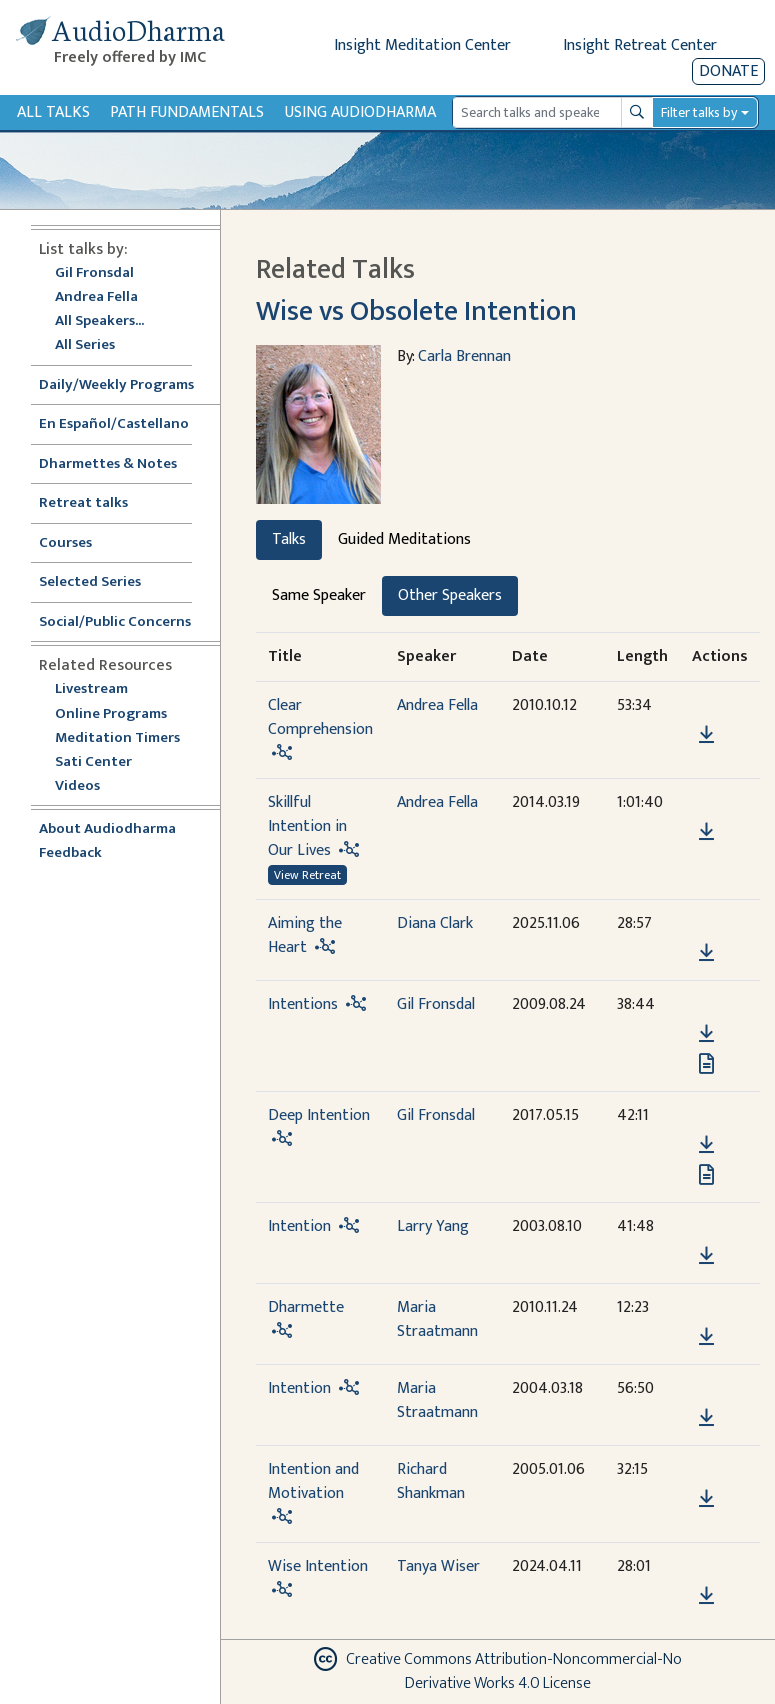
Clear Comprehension (320, 717)
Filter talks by (699, 112)
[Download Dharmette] (706, 1337)
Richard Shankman (431, 1481)
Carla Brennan (464, 356)
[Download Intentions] (706, 1034)
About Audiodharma (107, 829)
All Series (85, 345)
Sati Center (93, 762)
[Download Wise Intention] (706, 1596)
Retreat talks (83, 503)
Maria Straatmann (437, 1319)
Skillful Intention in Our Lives (307, 826)
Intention (299, 1226)
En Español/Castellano (114, 424)
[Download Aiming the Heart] (706, 953)
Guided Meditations (404, 539)
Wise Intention (318, 1566)
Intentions (303, 1004)
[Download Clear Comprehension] (706, 735)
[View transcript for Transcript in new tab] (706, 1063)
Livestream (91, 689)
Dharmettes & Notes (108, 464)
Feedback (70, 853)
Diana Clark (435, 923)
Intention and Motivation (313, 1481)
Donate (728, 71)
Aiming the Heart (305, 935)
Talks (289, 539)
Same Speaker (319, 595)
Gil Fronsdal (94, 273)
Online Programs (111, 714)
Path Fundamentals (187, 112)
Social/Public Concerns (115, 622)
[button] (706, 706)
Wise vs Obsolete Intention (416, 311)
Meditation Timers (117, 738)
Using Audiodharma (360, 112)
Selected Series (102, 582)
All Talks (53, 112)
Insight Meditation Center (422, 45)
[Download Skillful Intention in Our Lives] (706, 832)
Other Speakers (450, 595)
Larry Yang (433, 1226)
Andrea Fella (96, 297)
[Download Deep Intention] (706, 1145)
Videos (88, 786)
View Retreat (307, 875)
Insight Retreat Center (640, 45)
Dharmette (306, 1307)
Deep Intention (319, 1115)
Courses (65, 543)
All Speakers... (99, 321)
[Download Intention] (706, 1256)
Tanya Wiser (438, 1566)
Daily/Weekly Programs (127, 385)
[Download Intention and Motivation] (706, 1499)
